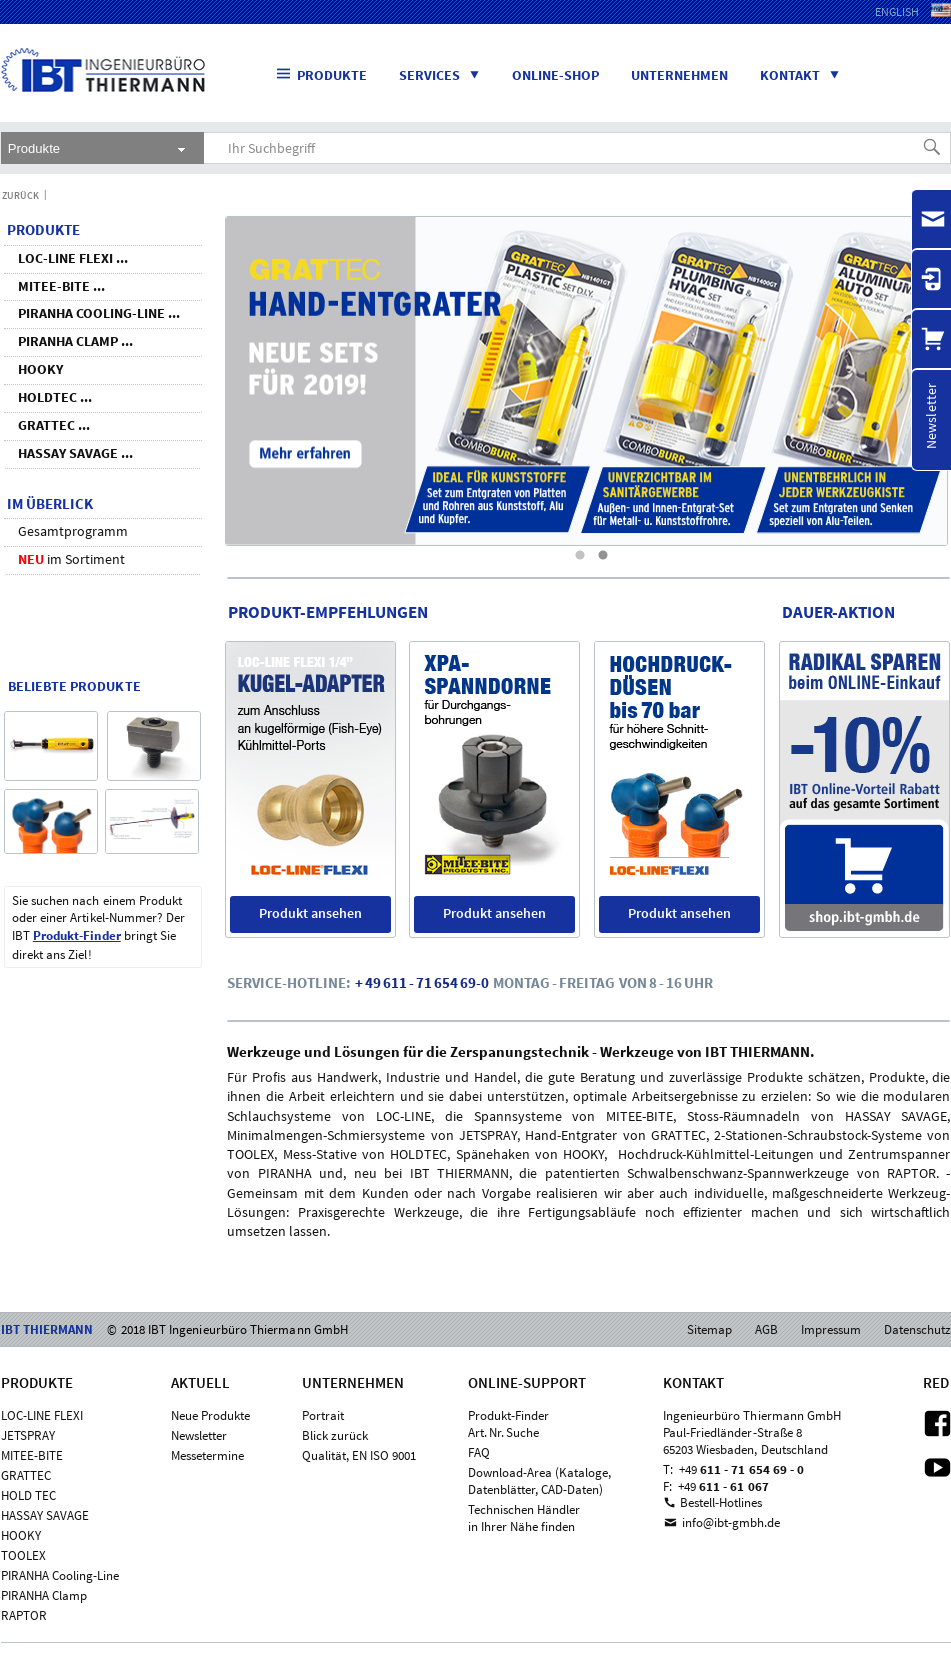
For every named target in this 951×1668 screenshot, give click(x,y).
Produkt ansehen (310, 913)
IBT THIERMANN (48, 108)
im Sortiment (71, 559)
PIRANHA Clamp (44, 1595)
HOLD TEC (28, 1495)
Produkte (322, 74)
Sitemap (709, 1329)
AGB (766, 1329)
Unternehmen (679, 75)
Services (447, 75)
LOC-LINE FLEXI (42, 1415)
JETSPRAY (28, 1435)
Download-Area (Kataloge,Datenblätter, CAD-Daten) (539, 1481)
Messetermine (207, 1455)
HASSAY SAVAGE (45, 1515)
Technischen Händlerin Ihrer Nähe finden (524, 1518)
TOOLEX (23, 1555)
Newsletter (199, 1435)
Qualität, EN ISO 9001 (359, 1455)
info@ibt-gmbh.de (731, 1522)
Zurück (20, 195)
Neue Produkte (210, 1415)
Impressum (831, 1329)
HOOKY (21, 1535)
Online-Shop (555, 75)
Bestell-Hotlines (721, 1502)
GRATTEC (26, 1475)
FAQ (479, 1452)
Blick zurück (335, 1435)
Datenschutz (917, 1329)
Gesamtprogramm (73, 531)
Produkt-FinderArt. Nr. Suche (508, 1424)
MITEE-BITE (32, 1455)
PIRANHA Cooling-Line (60, 1575)
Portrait (323, 1415)
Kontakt (807, 75)
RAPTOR (24, 1615)
